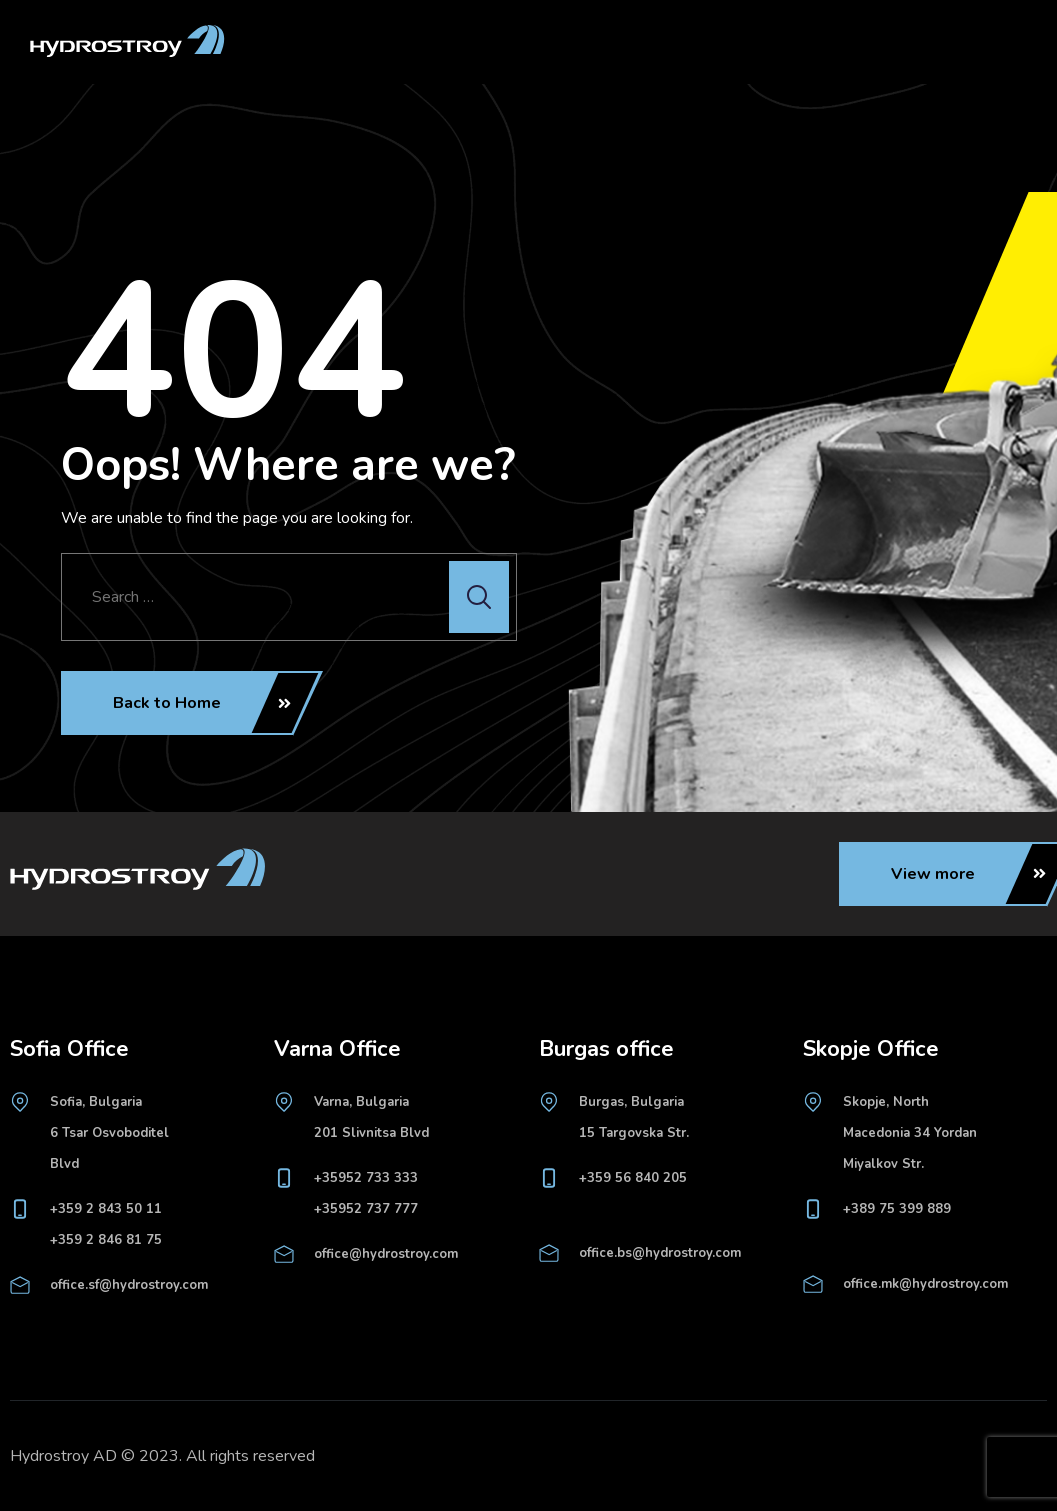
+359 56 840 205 (633, 1178)
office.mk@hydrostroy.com (925, 1284)
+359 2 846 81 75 (106, 1240)
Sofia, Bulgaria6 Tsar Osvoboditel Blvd (109, 1133)
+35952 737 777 (366, 1209)
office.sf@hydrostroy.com (129, 1285)
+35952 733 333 (366, 1178)
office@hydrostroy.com (386, 1254)
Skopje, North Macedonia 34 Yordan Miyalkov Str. (910, 1133)
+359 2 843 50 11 (106, 1209)
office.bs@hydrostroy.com (660, 1253)
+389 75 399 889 (897, 1209)
